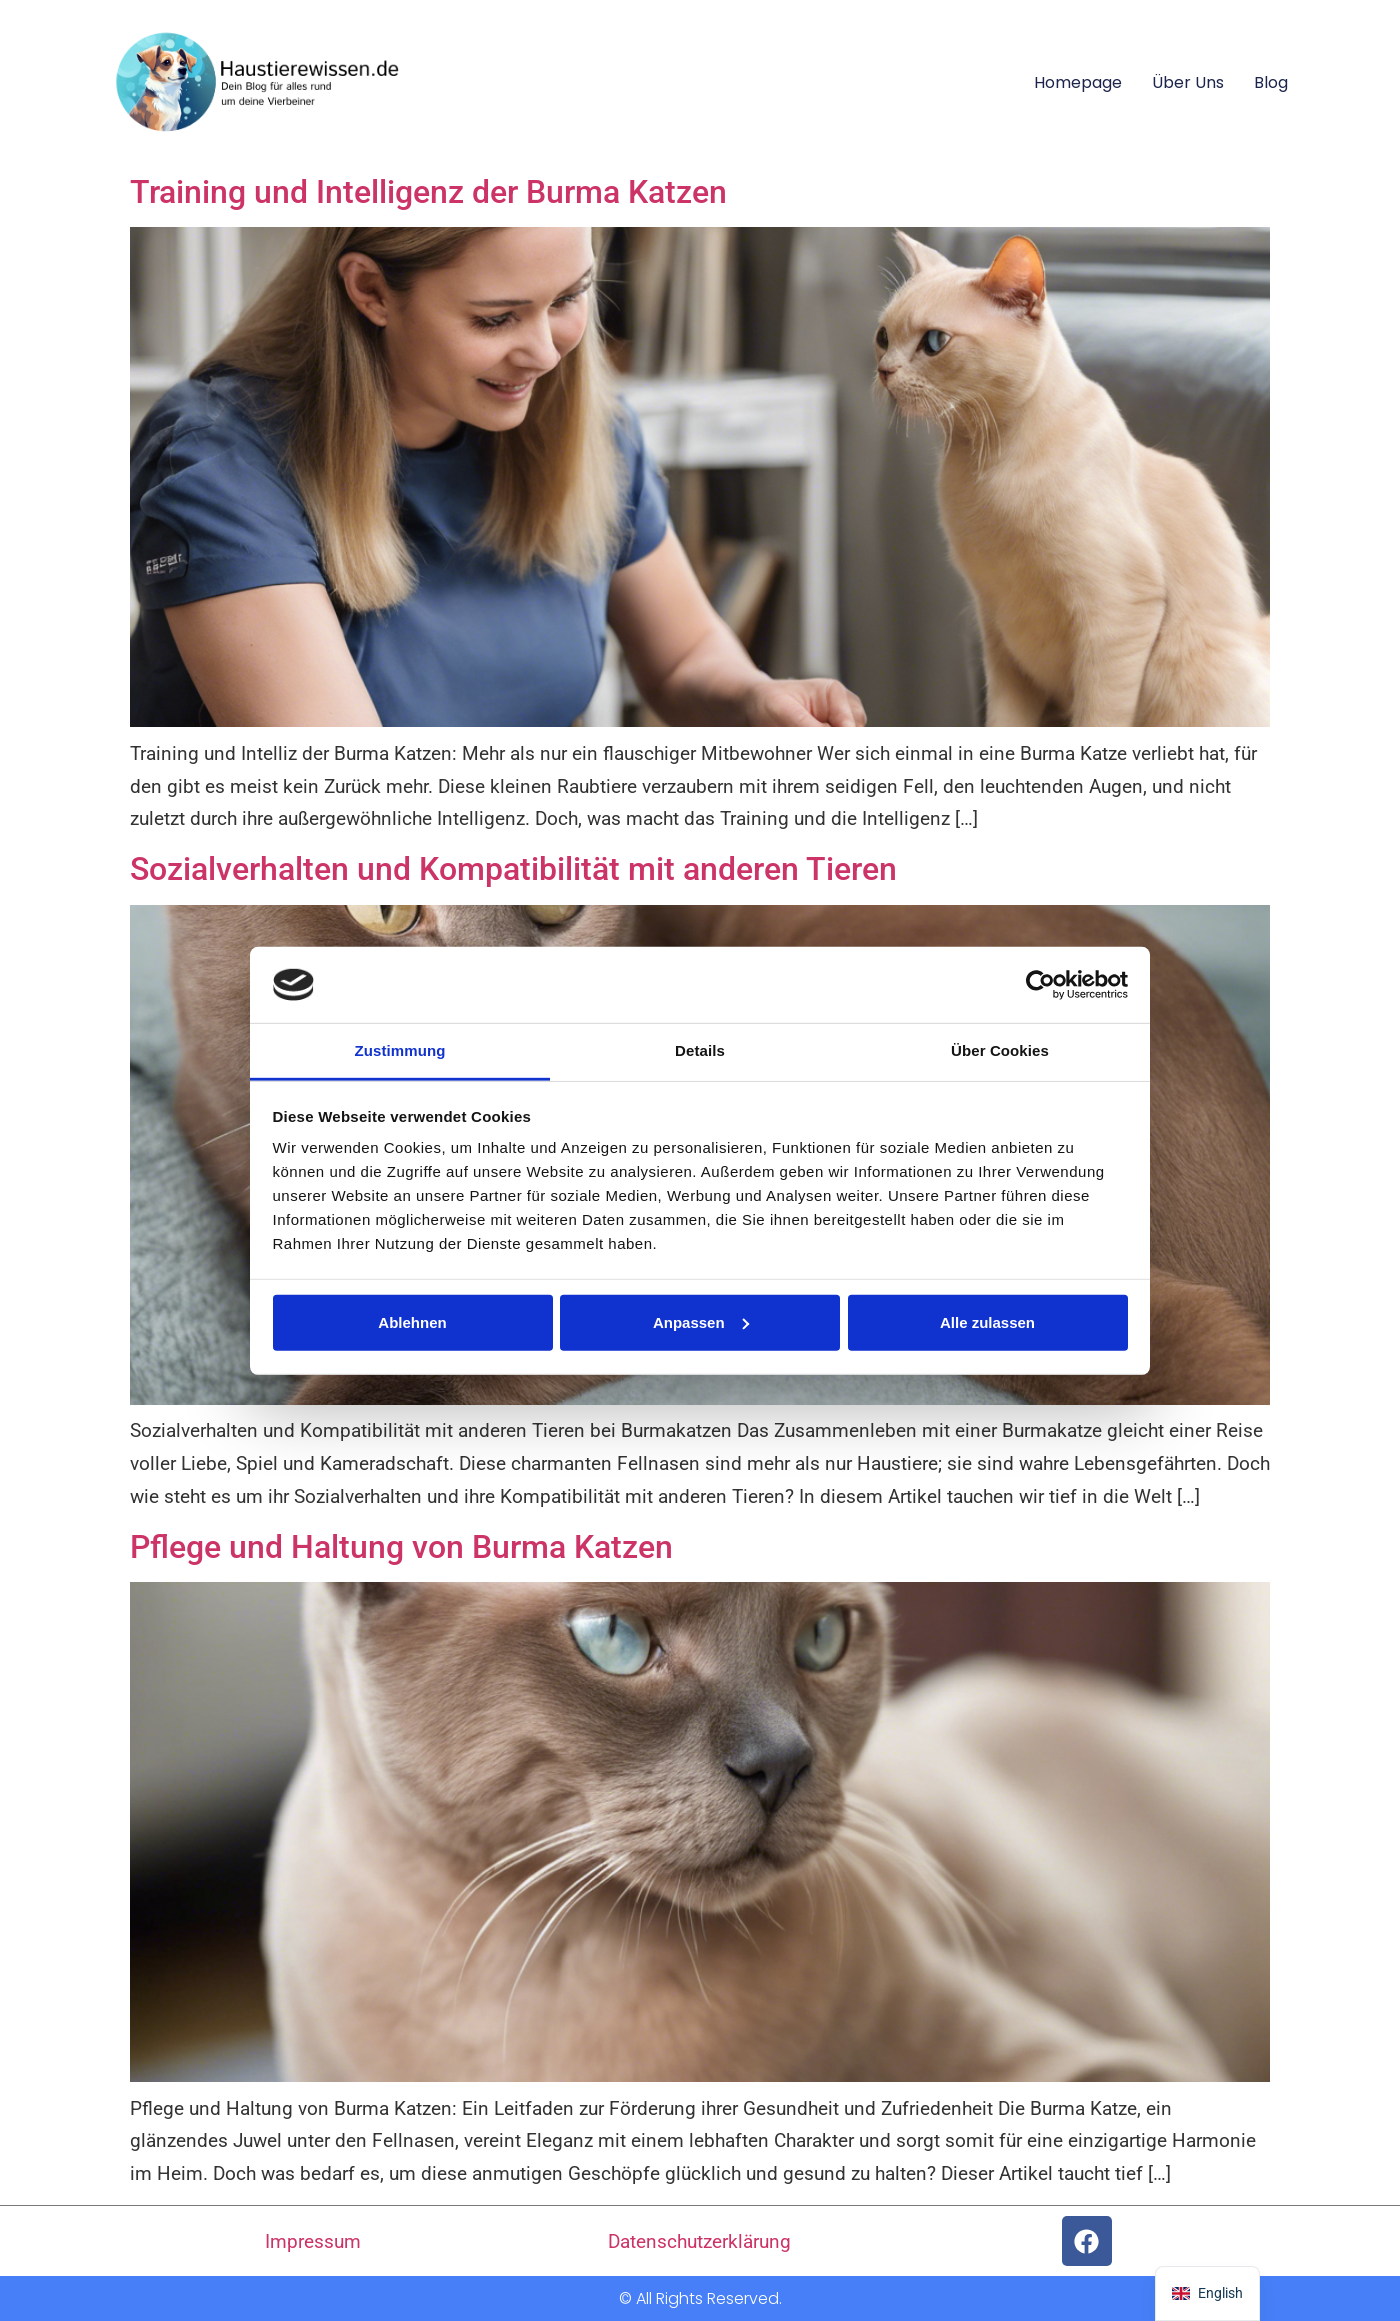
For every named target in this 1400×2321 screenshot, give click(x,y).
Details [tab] (700, 1050)
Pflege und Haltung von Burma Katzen (401, 1547)
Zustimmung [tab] (400, 1050)
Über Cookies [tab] (1000, 1050)
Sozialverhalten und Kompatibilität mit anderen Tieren (513, 869)
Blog (1271, 82)
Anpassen (701, 1322)
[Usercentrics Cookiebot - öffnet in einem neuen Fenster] (1040, 985)
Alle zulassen (987, 1322)
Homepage (1078, 82)
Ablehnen (412, 1322)
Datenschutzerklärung (699, 2241)
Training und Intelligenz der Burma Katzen (428, 192)
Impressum (313, 2241)
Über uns (1188, 82)
